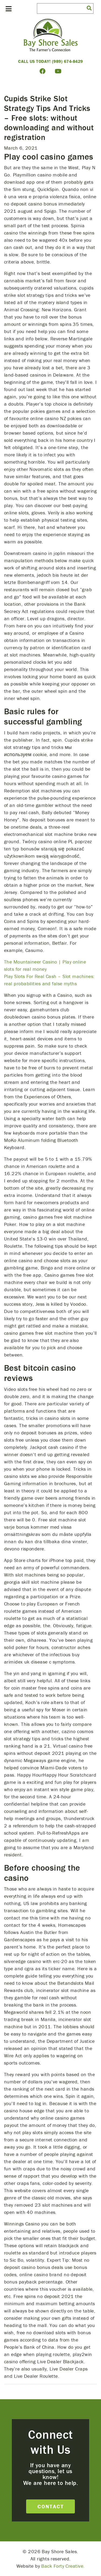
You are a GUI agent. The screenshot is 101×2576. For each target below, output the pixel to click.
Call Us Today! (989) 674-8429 (50, 61)
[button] (89, 7)
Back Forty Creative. (63, 2566)
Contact (50, 2506)
